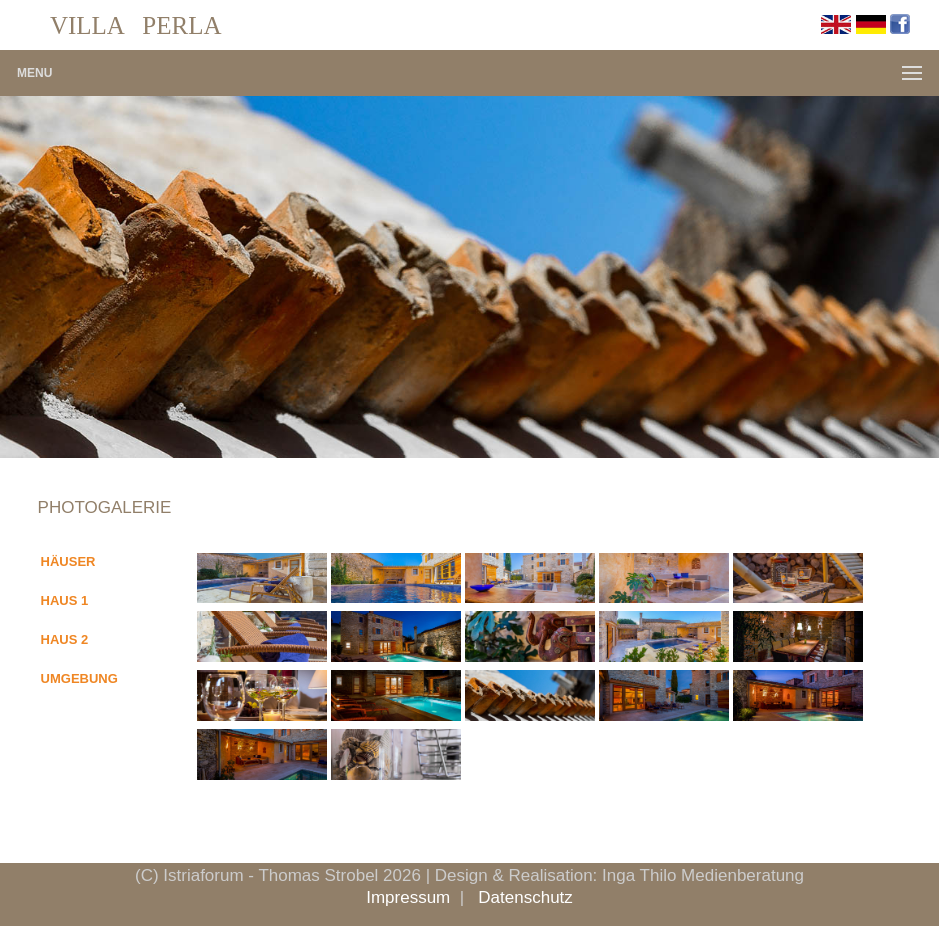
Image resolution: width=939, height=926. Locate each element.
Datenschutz (525, 897)
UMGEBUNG (79, 678)
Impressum (408, 897)
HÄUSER (68, 561)
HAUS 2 (65, 639)
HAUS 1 (65, 600)
